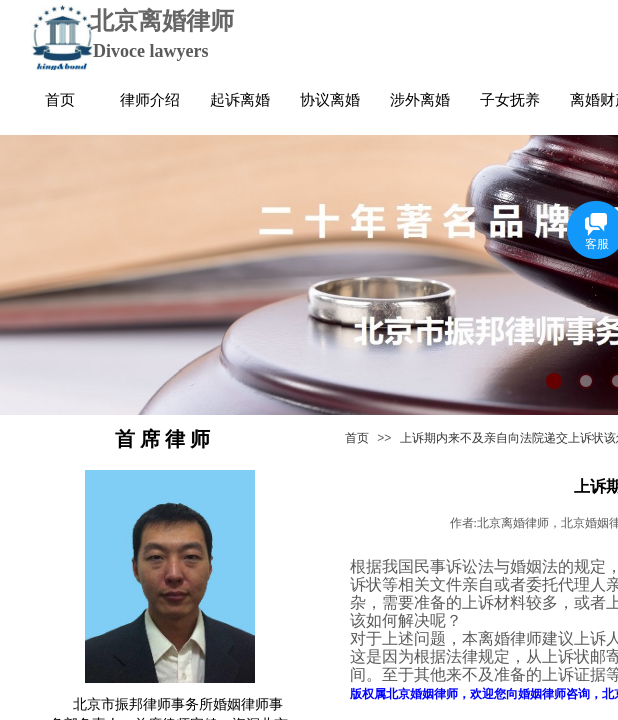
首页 (357, 438)
